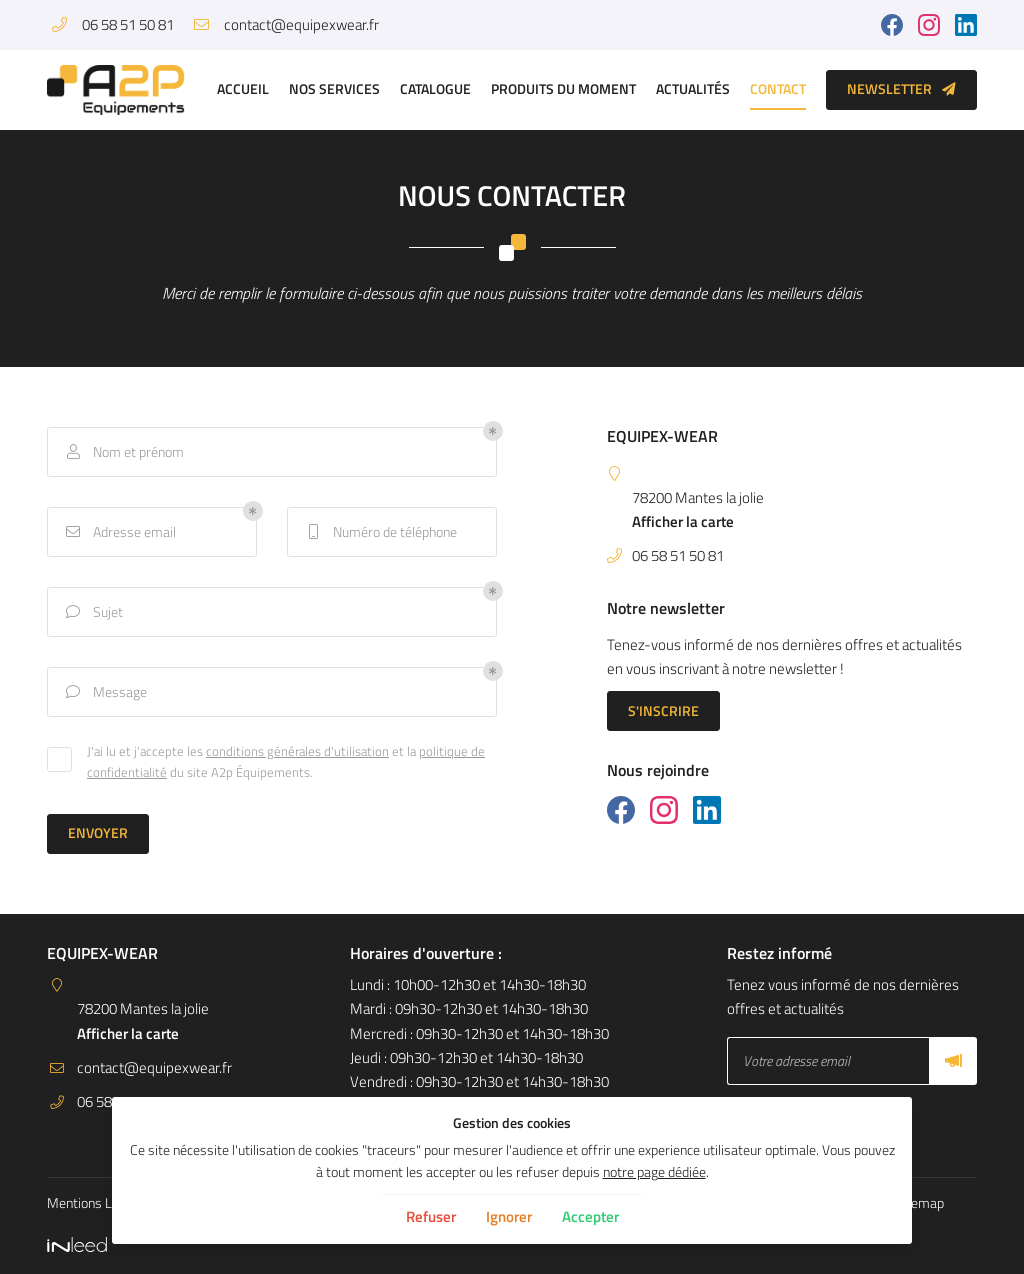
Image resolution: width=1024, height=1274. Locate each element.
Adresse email (119, 532)
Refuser (431, 1216)
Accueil (243, 89)
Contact (778, 89)
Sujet (93, 612)
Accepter (590, 1216)
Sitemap (919, 1203)
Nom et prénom (123, 452)
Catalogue (435, 89)
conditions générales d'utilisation (297, 752)
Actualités (693, 89)
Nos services (334, 89)
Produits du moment (563, 89)
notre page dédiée (654, 1172)
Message (105, 692)
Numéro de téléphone (380, 532)
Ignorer (509, 1216)
